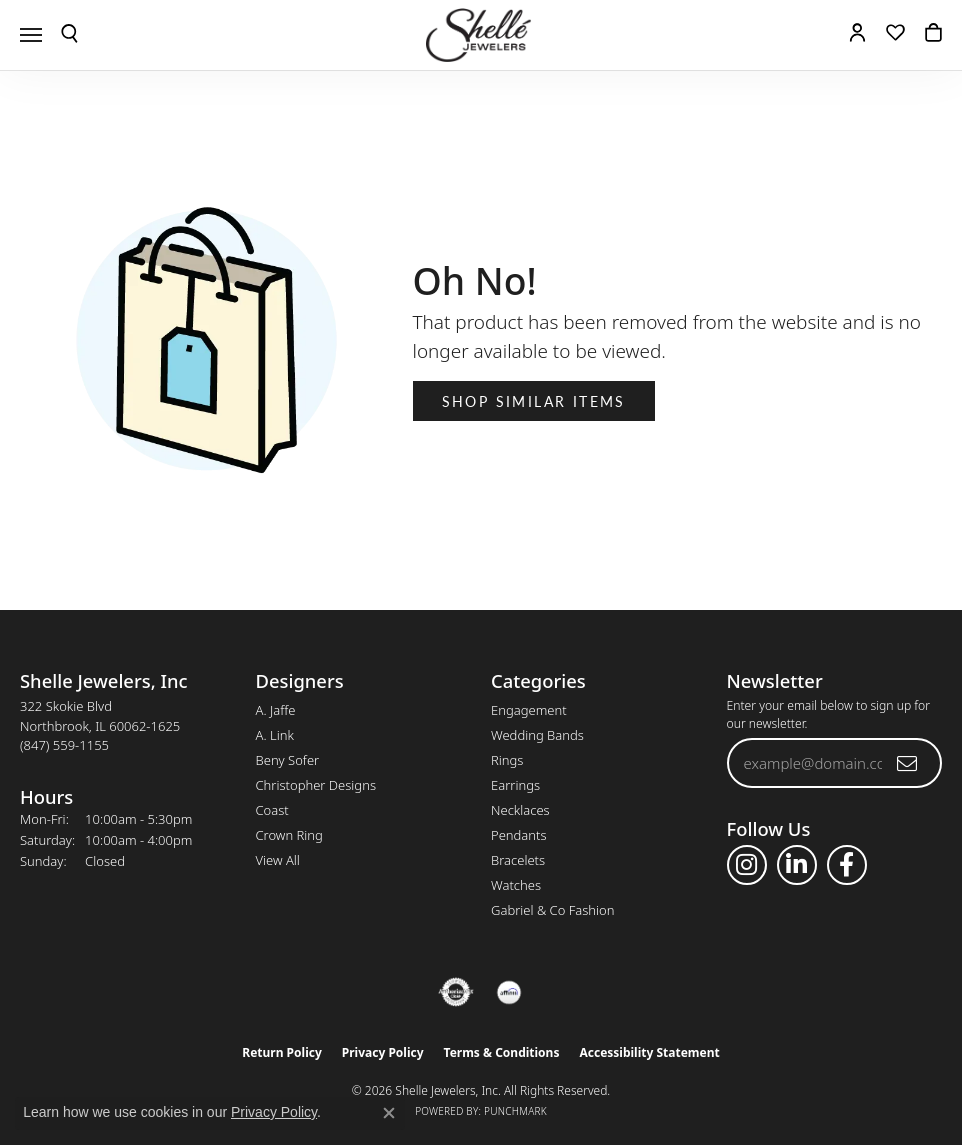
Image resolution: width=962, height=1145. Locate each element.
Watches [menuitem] (516, 885)
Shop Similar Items (534, 401)
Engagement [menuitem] (529, 710)
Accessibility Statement (649, 1052)
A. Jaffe (276, 710)
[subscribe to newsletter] (908, 763)
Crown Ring (289, 835)
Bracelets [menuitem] (518, 860)
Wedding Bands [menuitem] (537, 735)
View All (278, 860)
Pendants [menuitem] (519, 835)
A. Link (275, 735)
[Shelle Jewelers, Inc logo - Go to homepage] (481, 35)
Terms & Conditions (502, 1052)
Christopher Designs (316, 785)
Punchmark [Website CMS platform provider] (515, 1111)
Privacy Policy (383, 1052)
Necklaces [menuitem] (520, 810)
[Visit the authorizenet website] (456, 992)
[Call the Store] (64, 745)
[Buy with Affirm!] (509, 992)
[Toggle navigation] (31, 35)
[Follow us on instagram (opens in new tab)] (747, 865)
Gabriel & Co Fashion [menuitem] (553, 910)
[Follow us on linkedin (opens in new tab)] (797, 865)
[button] (69, 35)
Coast (272, 810)
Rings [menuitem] (507, 760)
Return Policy (282, 1052)
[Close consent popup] (389, 1113)
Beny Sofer (288, 760)
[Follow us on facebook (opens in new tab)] (847, 865)
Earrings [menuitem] (515, 785)
